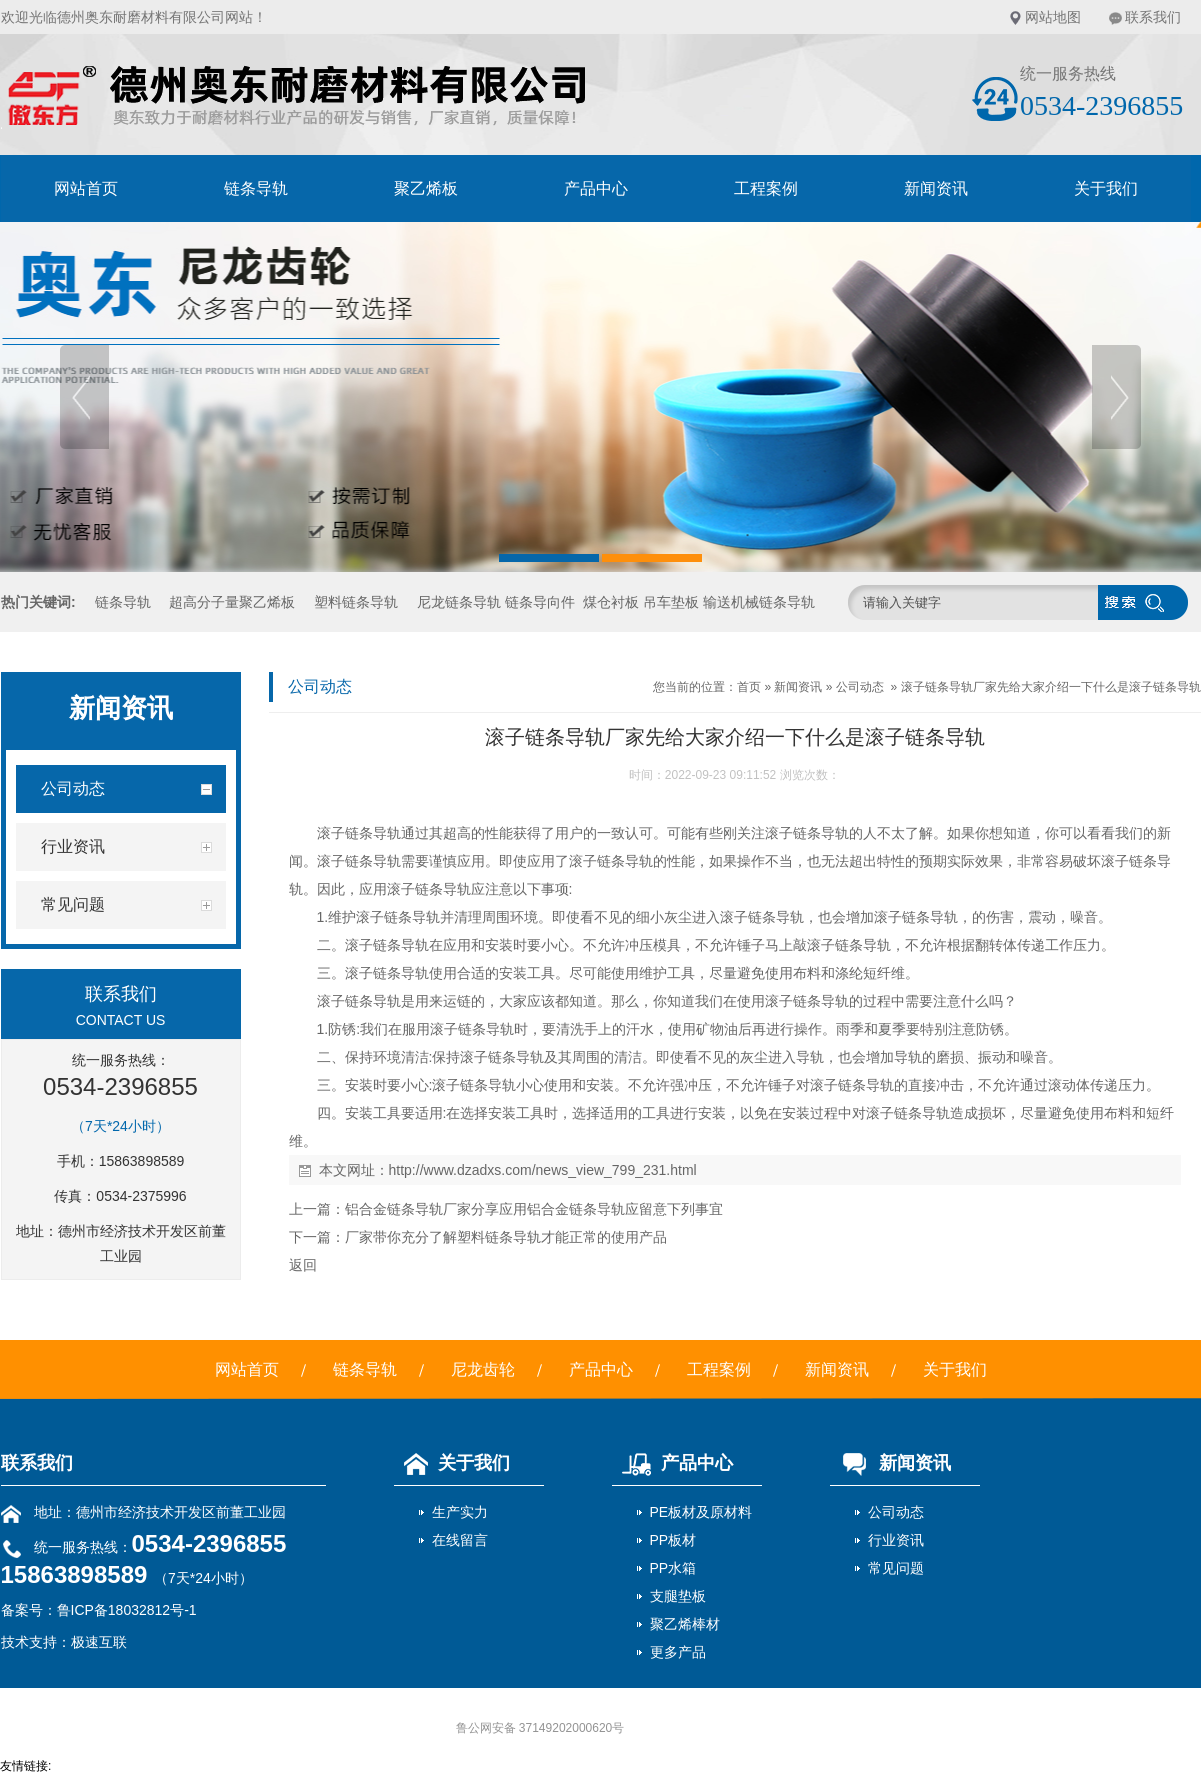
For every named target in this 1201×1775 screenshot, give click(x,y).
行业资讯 (896, 1540)
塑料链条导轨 (356, 602)
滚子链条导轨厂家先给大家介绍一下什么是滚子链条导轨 (1051, 687)
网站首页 (86, 188)
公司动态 (860, 687)
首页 (749, 687)
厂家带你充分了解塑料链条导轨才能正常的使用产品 (506, 1237)
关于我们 (1106, 188)
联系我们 (1153, 17)
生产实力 (460, 1512)
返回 (303, 1265)
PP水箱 (673, 1568)
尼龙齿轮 (483, 1369)
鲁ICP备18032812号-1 (127, 1610)
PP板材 (673, 1540)
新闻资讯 (936, 188)
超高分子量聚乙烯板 (232, 602)
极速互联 (99, 1642)
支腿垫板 (678, 1596)
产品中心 (596, 188)
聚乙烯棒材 (685, 1624)
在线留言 (460, 1540)
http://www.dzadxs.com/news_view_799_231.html (543, 1170)
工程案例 (766, 188)
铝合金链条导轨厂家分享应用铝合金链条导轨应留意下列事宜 (534, 1209)
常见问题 (896, 1568)
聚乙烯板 (426, 188)
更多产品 (678, 1652)
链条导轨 (256, 188)
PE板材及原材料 (701, 1512)
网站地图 (1053, 17)
